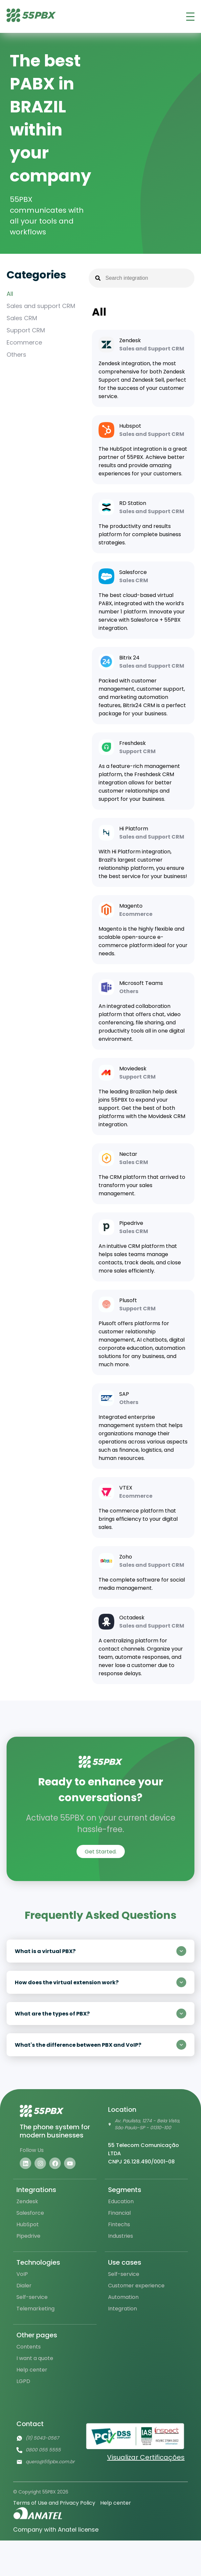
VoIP (22, 2274)
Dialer (24, 2285)
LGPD (23, 2381)
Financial (119, 2213)
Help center (31, 2369)
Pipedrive (28, 2236)
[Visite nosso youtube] (70, 2163)
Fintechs (119, 2224)
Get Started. (101, 1851)
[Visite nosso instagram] (40, 2163)
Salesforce (30, 2213)
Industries (120, 2236)
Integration (122, 2308)
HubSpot (27, 2224)
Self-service (32, 2297)
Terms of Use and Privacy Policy (54, 2503)
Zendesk (27, 2201)
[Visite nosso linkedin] (25, 2163)
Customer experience (136, 2285)
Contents (28, 2346)
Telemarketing (35, 2308)
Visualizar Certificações (146, 2457)
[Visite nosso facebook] (55, 2163)
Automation (123, 2297)
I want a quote (34, 2358)
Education (121, 2201)
